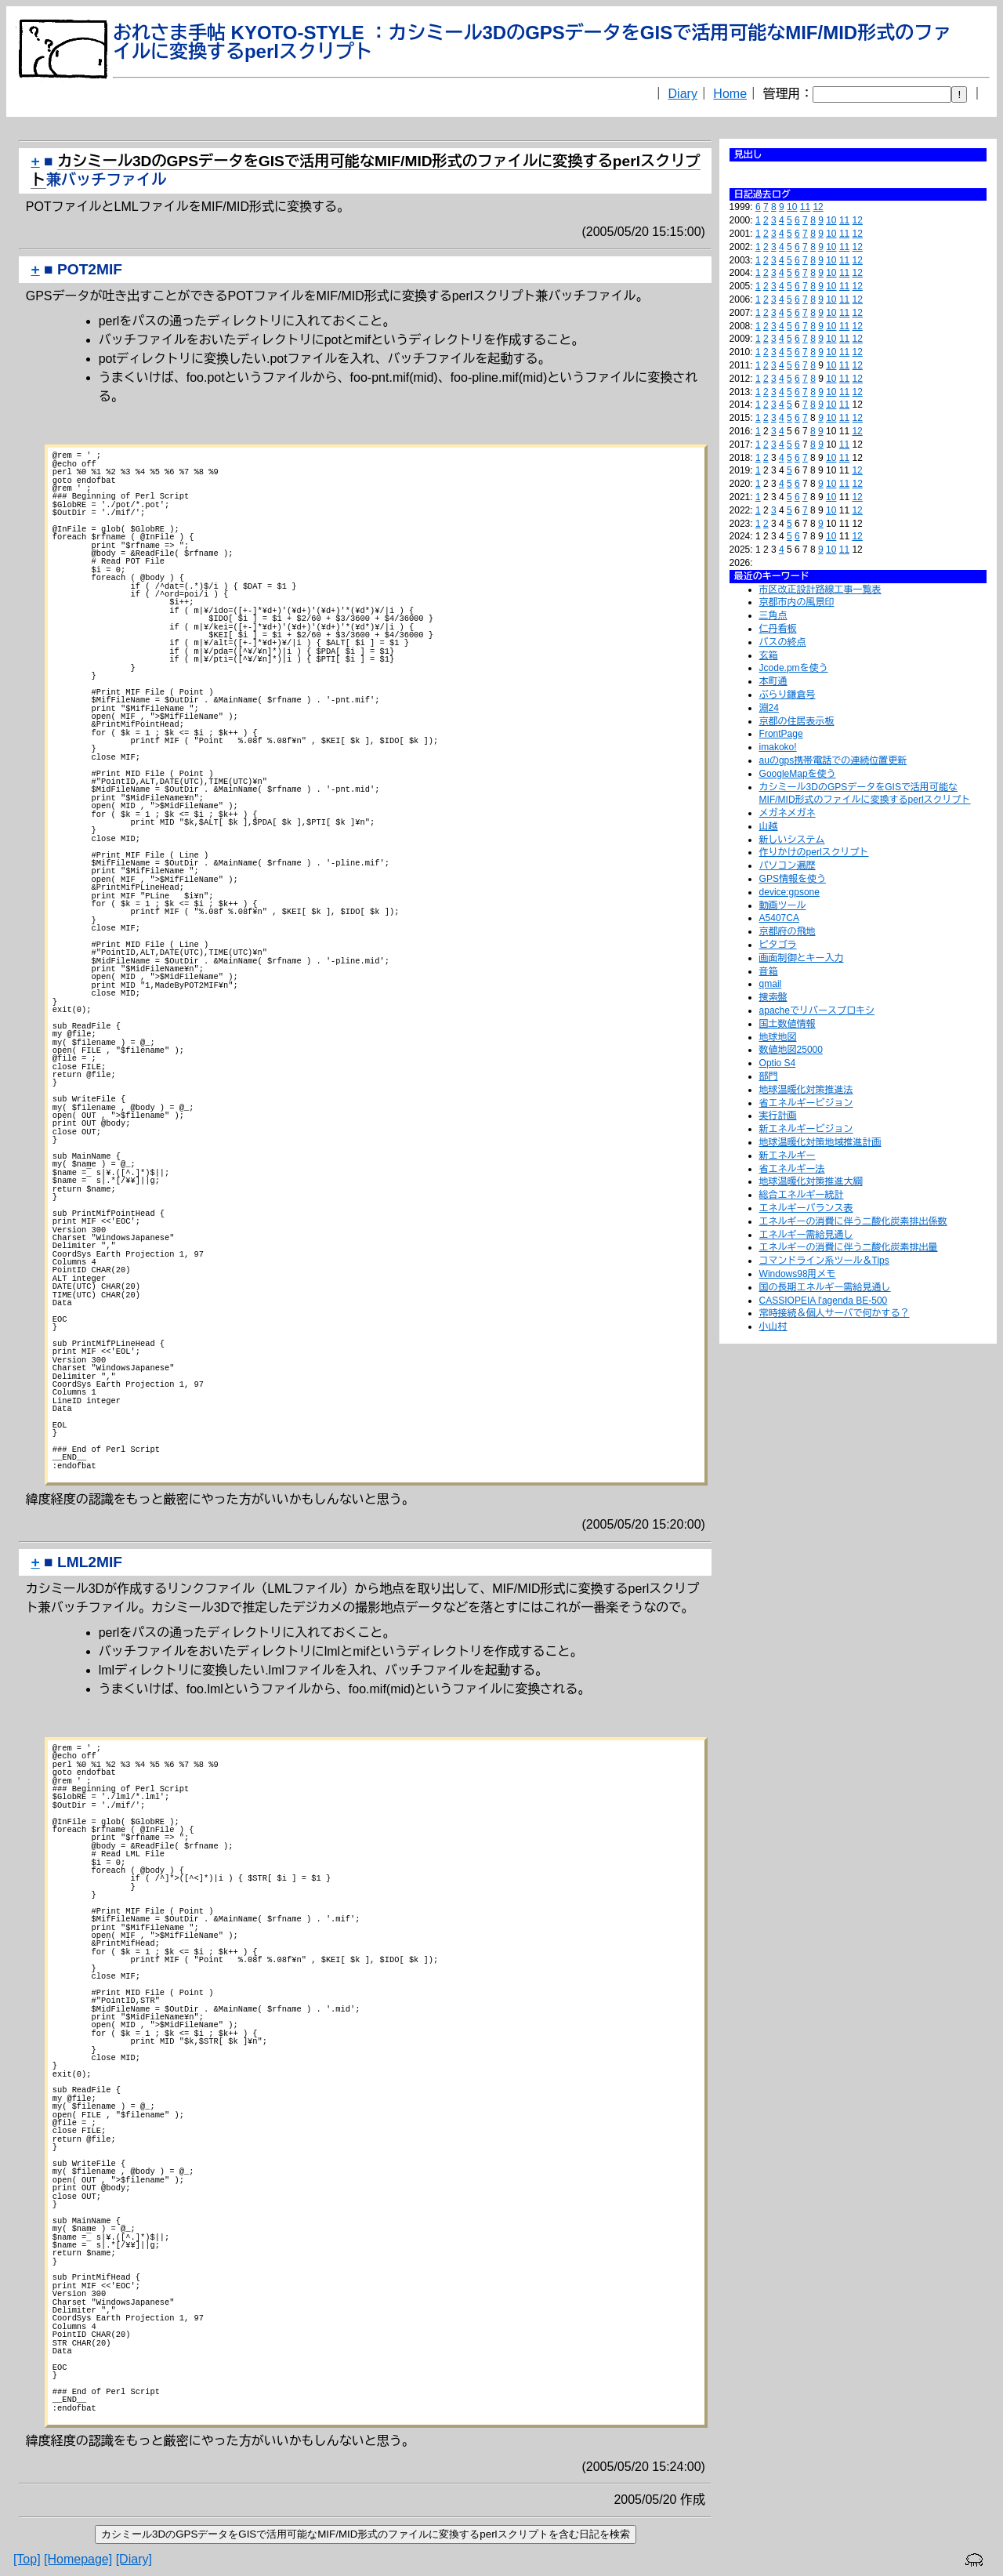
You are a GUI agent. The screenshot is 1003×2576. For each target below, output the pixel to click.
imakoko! (778, 747)
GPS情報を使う (792, 878)
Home (730, 93)
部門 (768, 1076)
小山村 (773, 1326)
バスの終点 (782, 642)
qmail (770, 983)
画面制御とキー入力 (801, 957)
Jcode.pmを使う (793, 667)
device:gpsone (789, 892)
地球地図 (778, 1037)
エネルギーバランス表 (806, 1208)
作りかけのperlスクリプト (814, 852)
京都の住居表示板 (797, 721)
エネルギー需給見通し (806, 1234)
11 (805, 206)
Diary (682, 93)
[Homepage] (78, 2560)
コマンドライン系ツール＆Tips (824, 1260)
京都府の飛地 (787, 931)
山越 (768, 826)
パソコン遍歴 (787, 865)
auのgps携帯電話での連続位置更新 (833, 760)
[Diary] (134, 2560)
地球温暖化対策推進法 (806, 1089)
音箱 (768, 971)
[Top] (27, 2560)
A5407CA (779, 917)
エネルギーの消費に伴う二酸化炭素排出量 (848, 1247)
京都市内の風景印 (797, 602)
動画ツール (782, 905)
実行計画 (778, 1115)
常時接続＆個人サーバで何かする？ (834, 1313)
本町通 (773, 681)
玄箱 (768, 655)
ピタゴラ (778, 944)
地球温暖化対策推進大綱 (811, 1181)
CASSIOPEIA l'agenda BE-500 (823, 1300)
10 (792, 206)
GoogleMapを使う (797, 773)
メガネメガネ (787, 812)
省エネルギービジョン (806, 1103)
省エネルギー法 (792, 1168)
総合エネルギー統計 (801, 1194)
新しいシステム (792, 839)
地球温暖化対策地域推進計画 (820, 1142)
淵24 (769, 707)
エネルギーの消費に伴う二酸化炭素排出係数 (853, 1221)
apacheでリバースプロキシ (816, 1010)
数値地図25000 (791, 1049)
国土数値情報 (787, 1023)
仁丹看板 (778, 628)
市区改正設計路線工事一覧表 (820, 589)
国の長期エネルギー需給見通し (825, 1287)
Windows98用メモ (797, 1273)
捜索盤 (773, 997)
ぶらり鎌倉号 (787, 694)
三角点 (773, 615)
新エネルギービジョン (806, 1128)
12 (818, 206)
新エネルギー (787, 1155)
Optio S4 (777, 1063)
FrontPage (781, 733)
